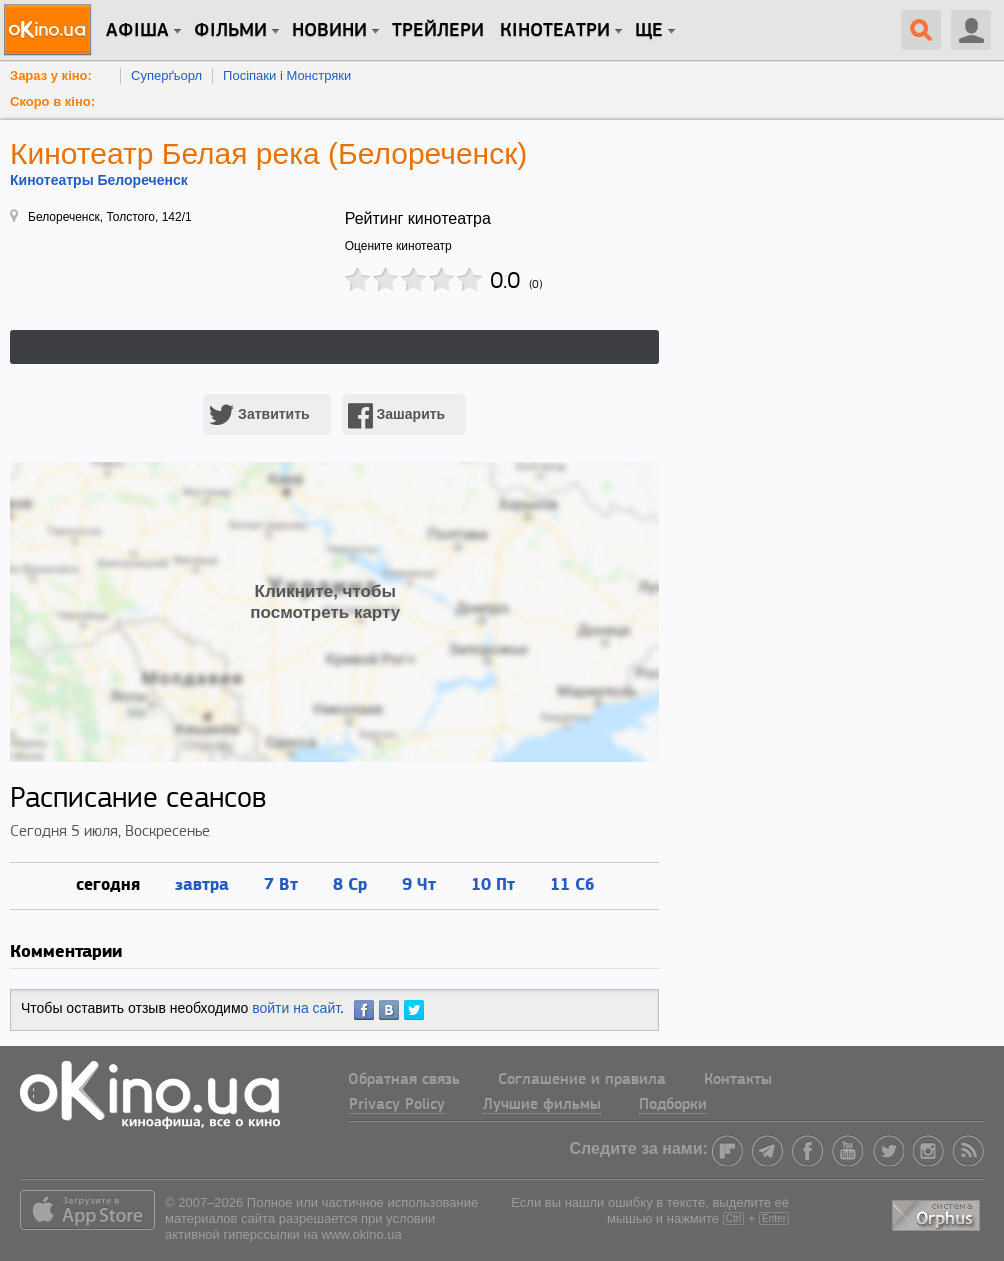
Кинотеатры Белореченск (99, 180)
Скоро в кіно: (52, 101)
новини (329, 31)
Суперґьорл (166, 75)
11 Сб (572, 883)
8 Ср (350, 883)
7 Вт (281, 883)
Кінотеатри (555, 31)
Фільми (230, 31)
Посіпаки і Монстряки (287, 75)
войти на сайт (296, 1008)
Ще (649, 31)
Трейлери (438, 31)
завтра (202, 883)
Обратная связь (404, 1080)
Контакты (738, 1080)
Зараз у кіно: (51, 75)
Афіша (137, 31)
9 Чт (419, 883)
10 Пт (493, 883)
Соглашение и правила (582, 1080)
